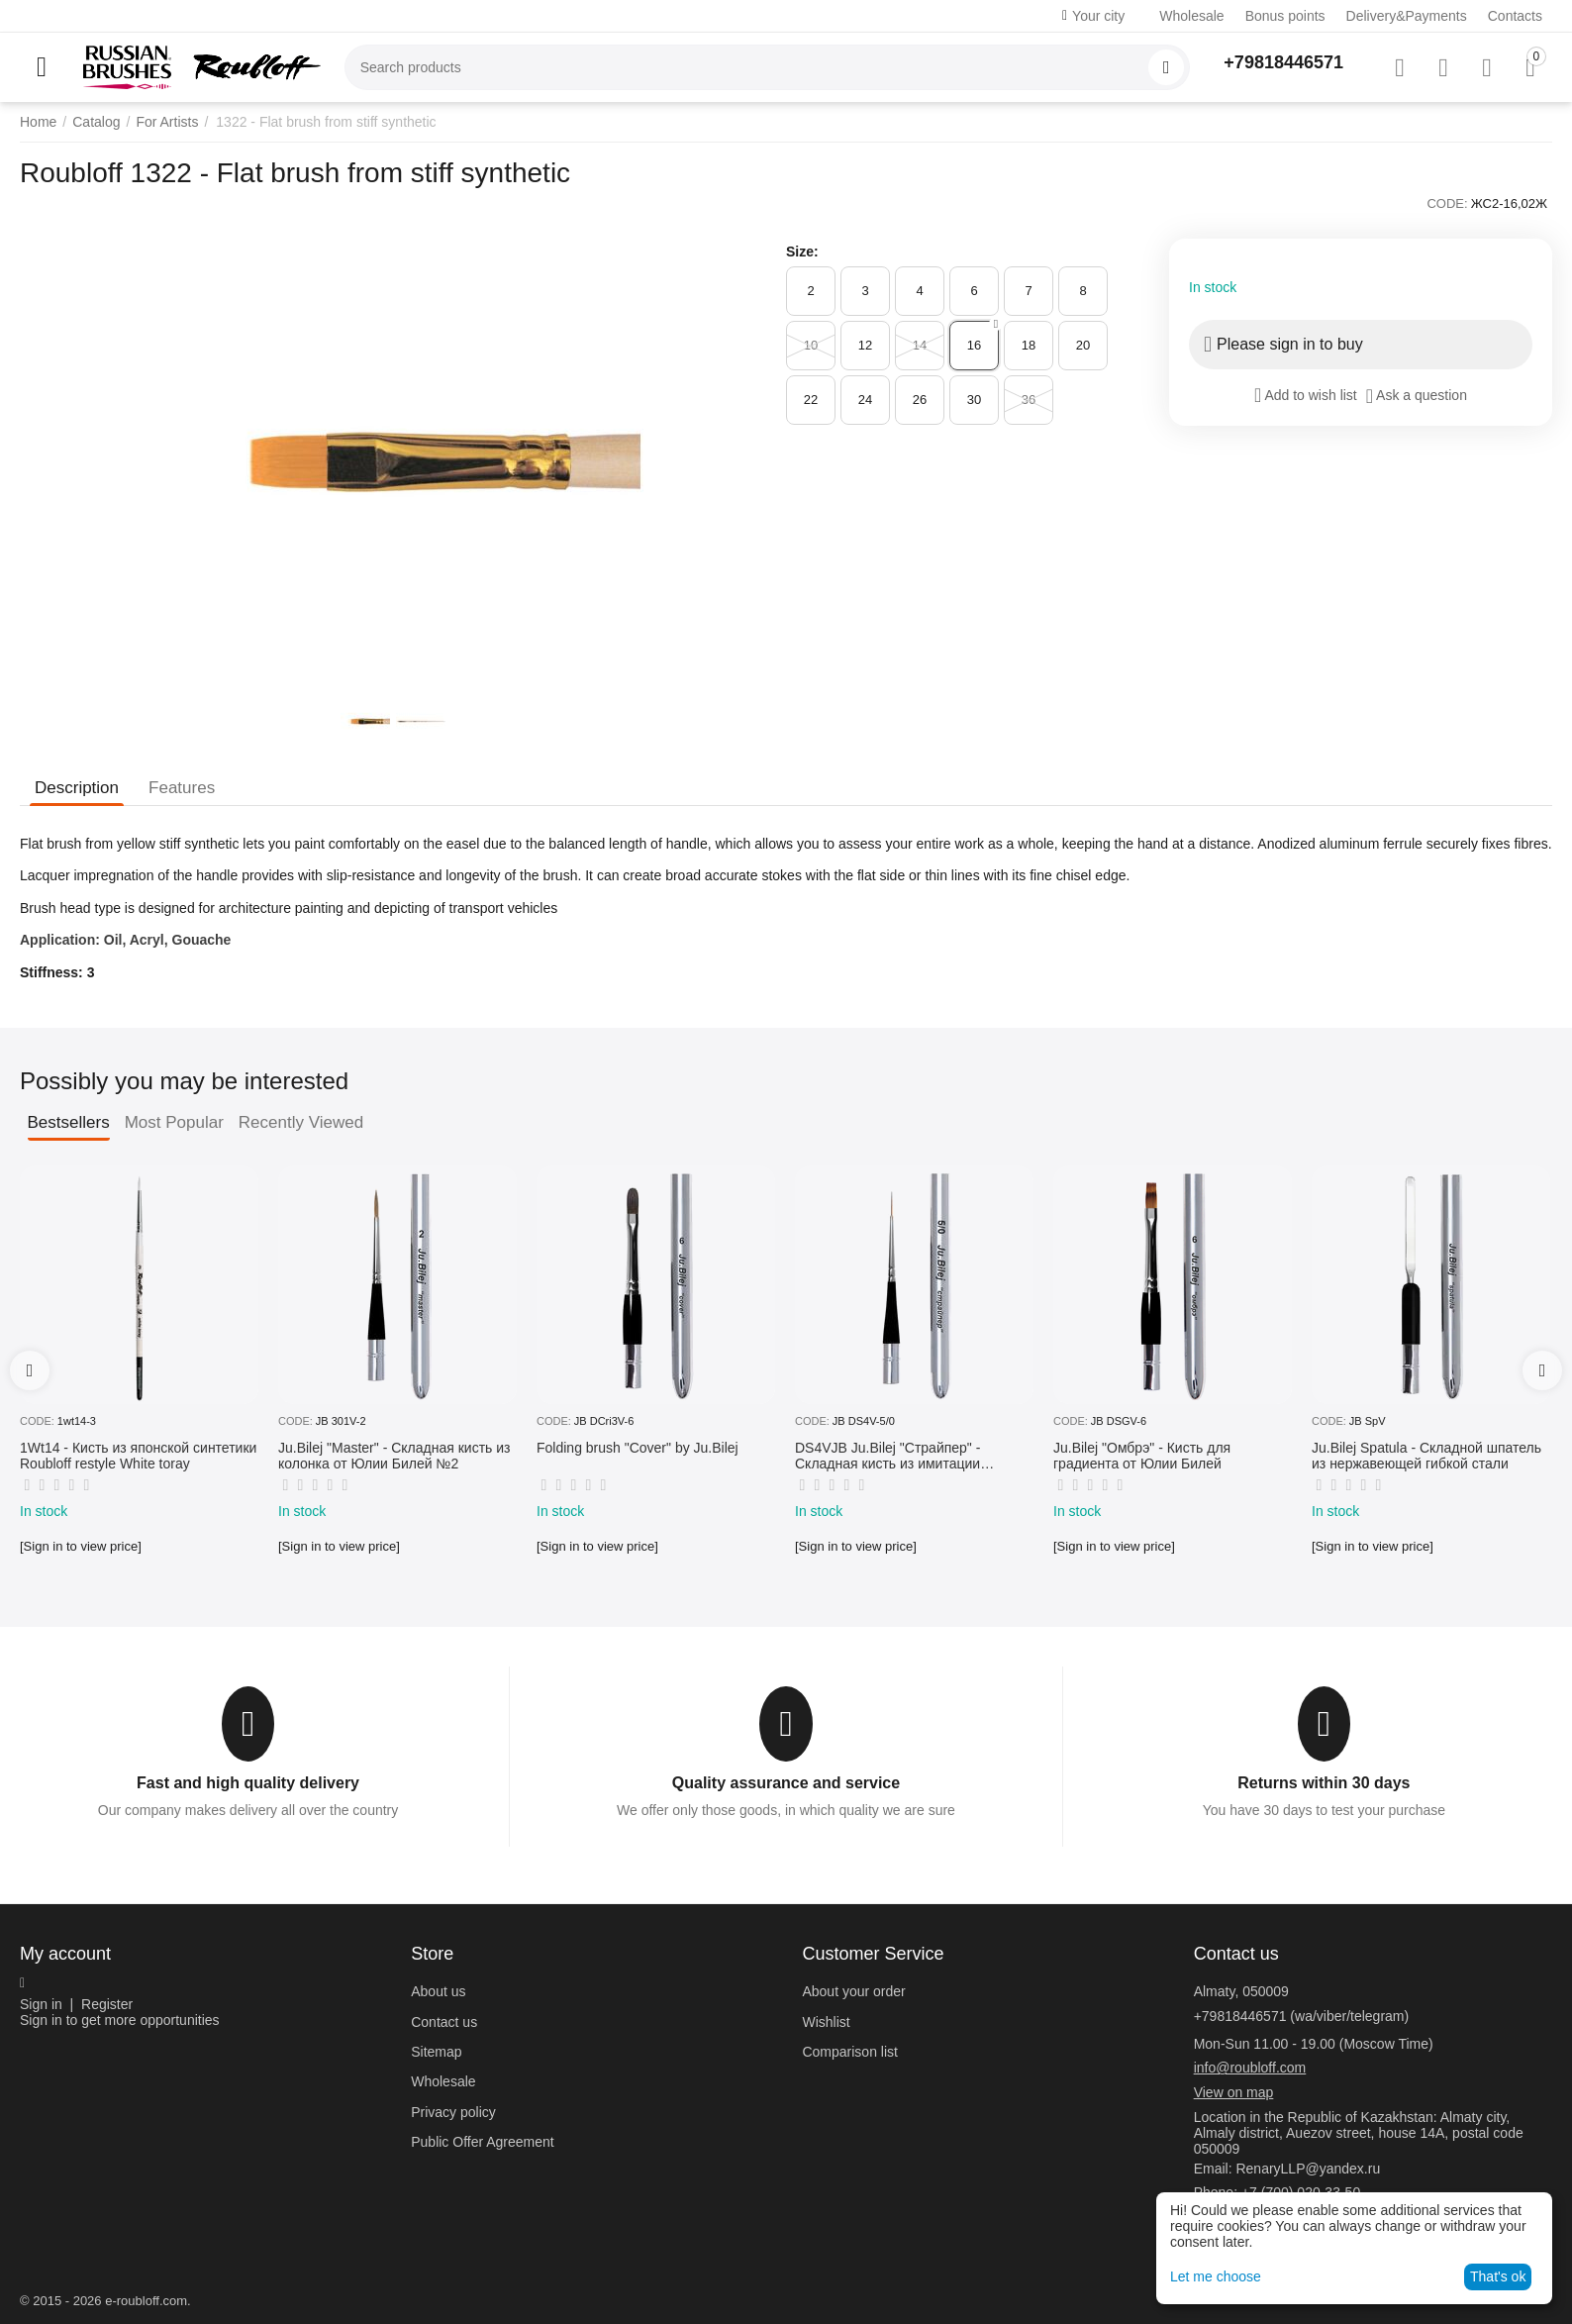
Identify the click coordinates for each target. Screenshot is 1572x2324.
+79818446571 (1283, 62)
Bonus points (1285, 16)
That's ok (1497, 2276)
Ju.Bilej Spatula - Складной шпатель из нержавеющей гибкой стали (1426, 1456)
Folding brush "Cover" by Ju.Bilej (637, 1448)
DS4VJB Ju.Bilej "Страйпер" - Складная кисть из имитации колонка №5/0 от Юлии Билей (891, 1456)
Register (107, 2004)
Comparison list (849, 2052)
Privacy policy (453, 2112)
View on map (1234, 2092)
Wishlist (825, 2022)
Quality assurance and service (786, 1782)
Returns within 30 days (1323, 1782)
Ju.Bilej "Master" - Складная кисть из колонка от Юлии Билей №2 (394, 1456)
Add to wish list (1305, 395)
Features (181, 787)
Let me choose (1215, 2276)
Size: (802, 251)
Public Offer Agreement (482, 2142)
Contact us (444, 2022)
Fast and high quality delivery (248, 1782)
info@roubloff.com (1250, 2067)
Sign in (41, 2004)
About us (438, 1991)
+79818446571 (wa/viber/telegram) (1302, 2016)
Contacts (1515, 16)
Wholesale (1191, 16)
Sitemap (436, 2052)
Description (77, 787)
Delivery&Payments (1406, 16)
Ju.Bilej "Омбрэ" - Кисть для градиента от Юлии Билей (1141, 1456)
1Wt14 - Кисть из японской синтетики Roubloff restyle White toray (138, 1456)
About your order (853, 1991)
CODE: (1446, 203)
